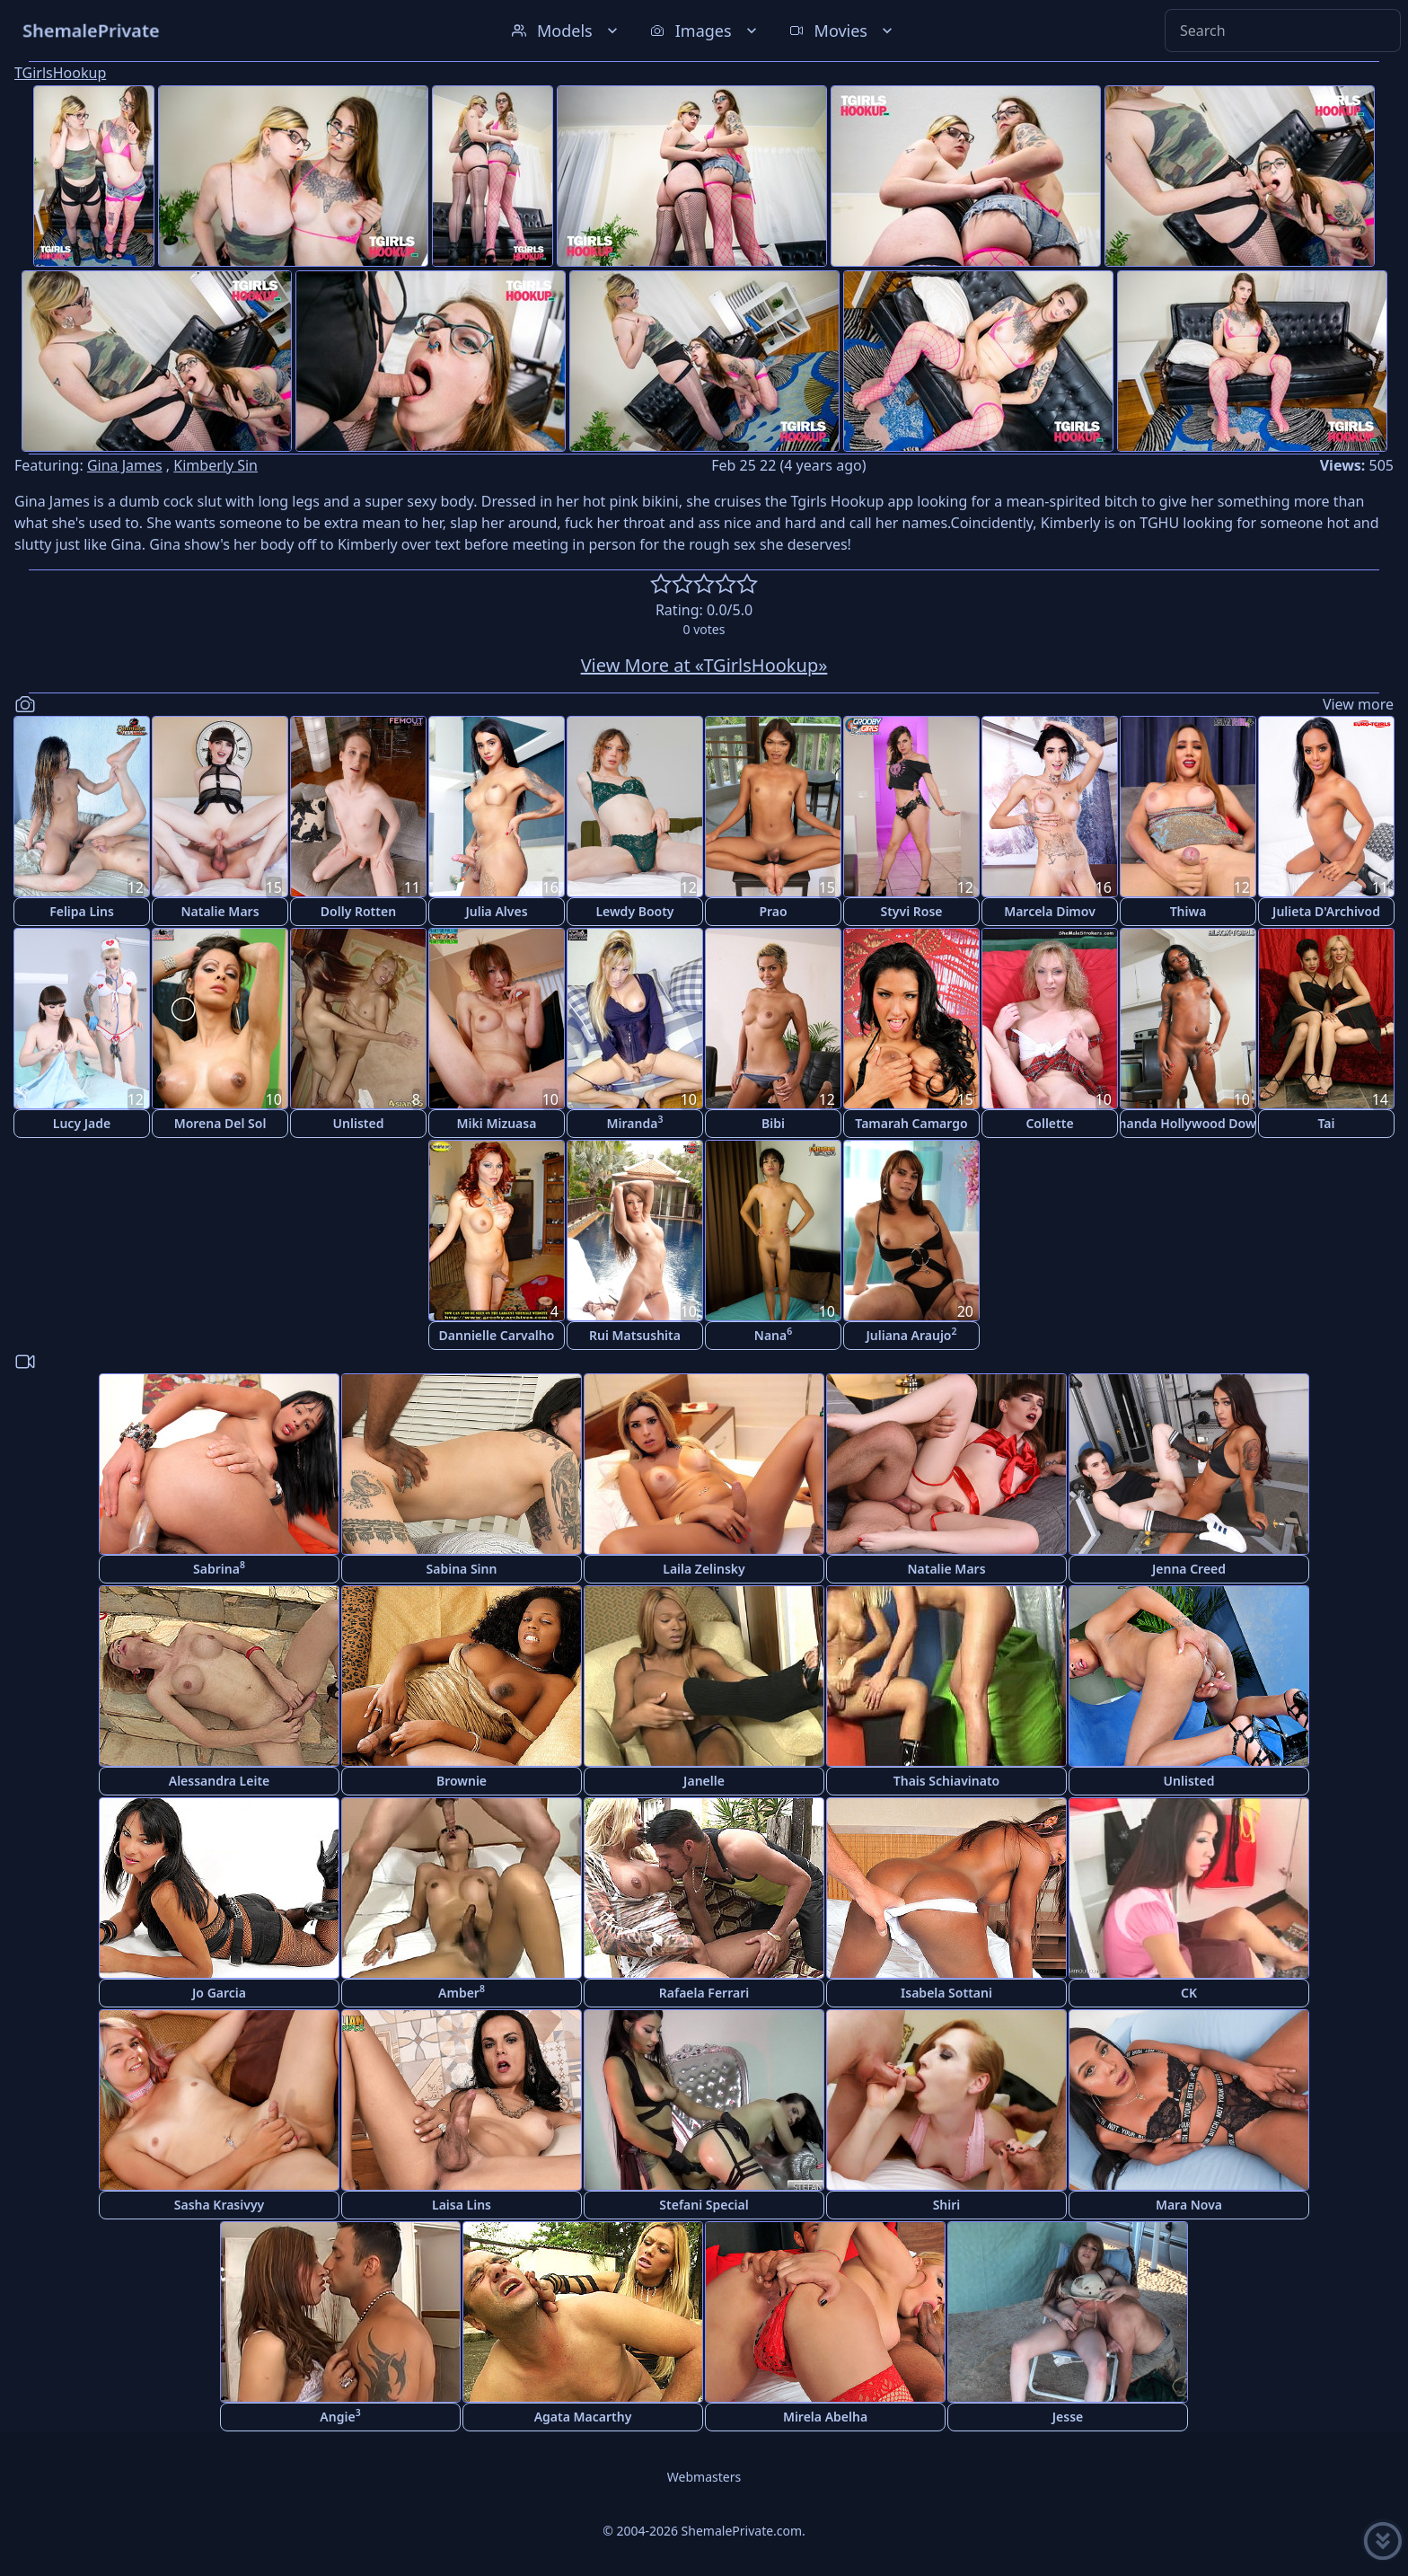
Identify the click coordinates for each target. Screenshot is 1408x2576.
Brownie (461, 1780)
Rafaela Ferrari (704, 1992)
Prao (773, 911)
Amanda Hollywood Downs (1188, 1123)
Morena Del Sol (220, 1123)
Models (566, 30)
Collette (1049, 1123)
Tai (1326, 1123)
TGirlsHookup (60, 73)
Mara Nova (1189, 2204)
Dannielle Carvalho (497, 1335)
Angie (340, 2415)
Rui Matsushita (635, 1335)
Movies (842, 30)
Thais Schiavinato (946, 1780)
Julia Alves (496, 911)
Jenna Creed (1189, 1568)
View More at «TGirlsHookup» (704, 665)
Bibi (773, 1123)
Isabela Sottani (946, 1992)
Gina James (125, 465)
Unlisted (358, 1123)
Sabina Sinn (462, 1568)
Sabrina (219, 1567)
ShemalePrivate (91, 30)
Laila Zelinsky (704, 1568)
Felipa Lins (81, 911)
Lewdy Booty (634, 911)
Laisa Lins (461, 2204)
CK (1189, 1992)
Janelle (704, 1780)
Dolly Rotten (358, 911)
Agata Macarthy (583, 2416)
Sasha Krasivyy (219, 2204)
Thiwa (1188, 911)
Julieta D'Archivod (1326, 911)
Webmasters (704, 2476)
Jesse (1068, 2416)
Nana (773, 1334)
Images (705, 30)
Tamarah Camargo (911, 1123)
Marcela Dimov (1050, 911)
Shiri (947, 2204)
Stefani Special (703, 2204)
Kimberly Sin (215, 465)
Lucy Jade (81, 1123)
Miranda (635, 1122)
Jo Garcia (219, 1992)
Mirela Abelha (825, 2416)
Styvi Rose (911, 911)
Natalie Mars (219, 911)
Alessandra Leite (219, 1780)
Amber (461, 1991)
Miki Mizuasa (497, 1123)
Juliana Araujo (911, 1334)
